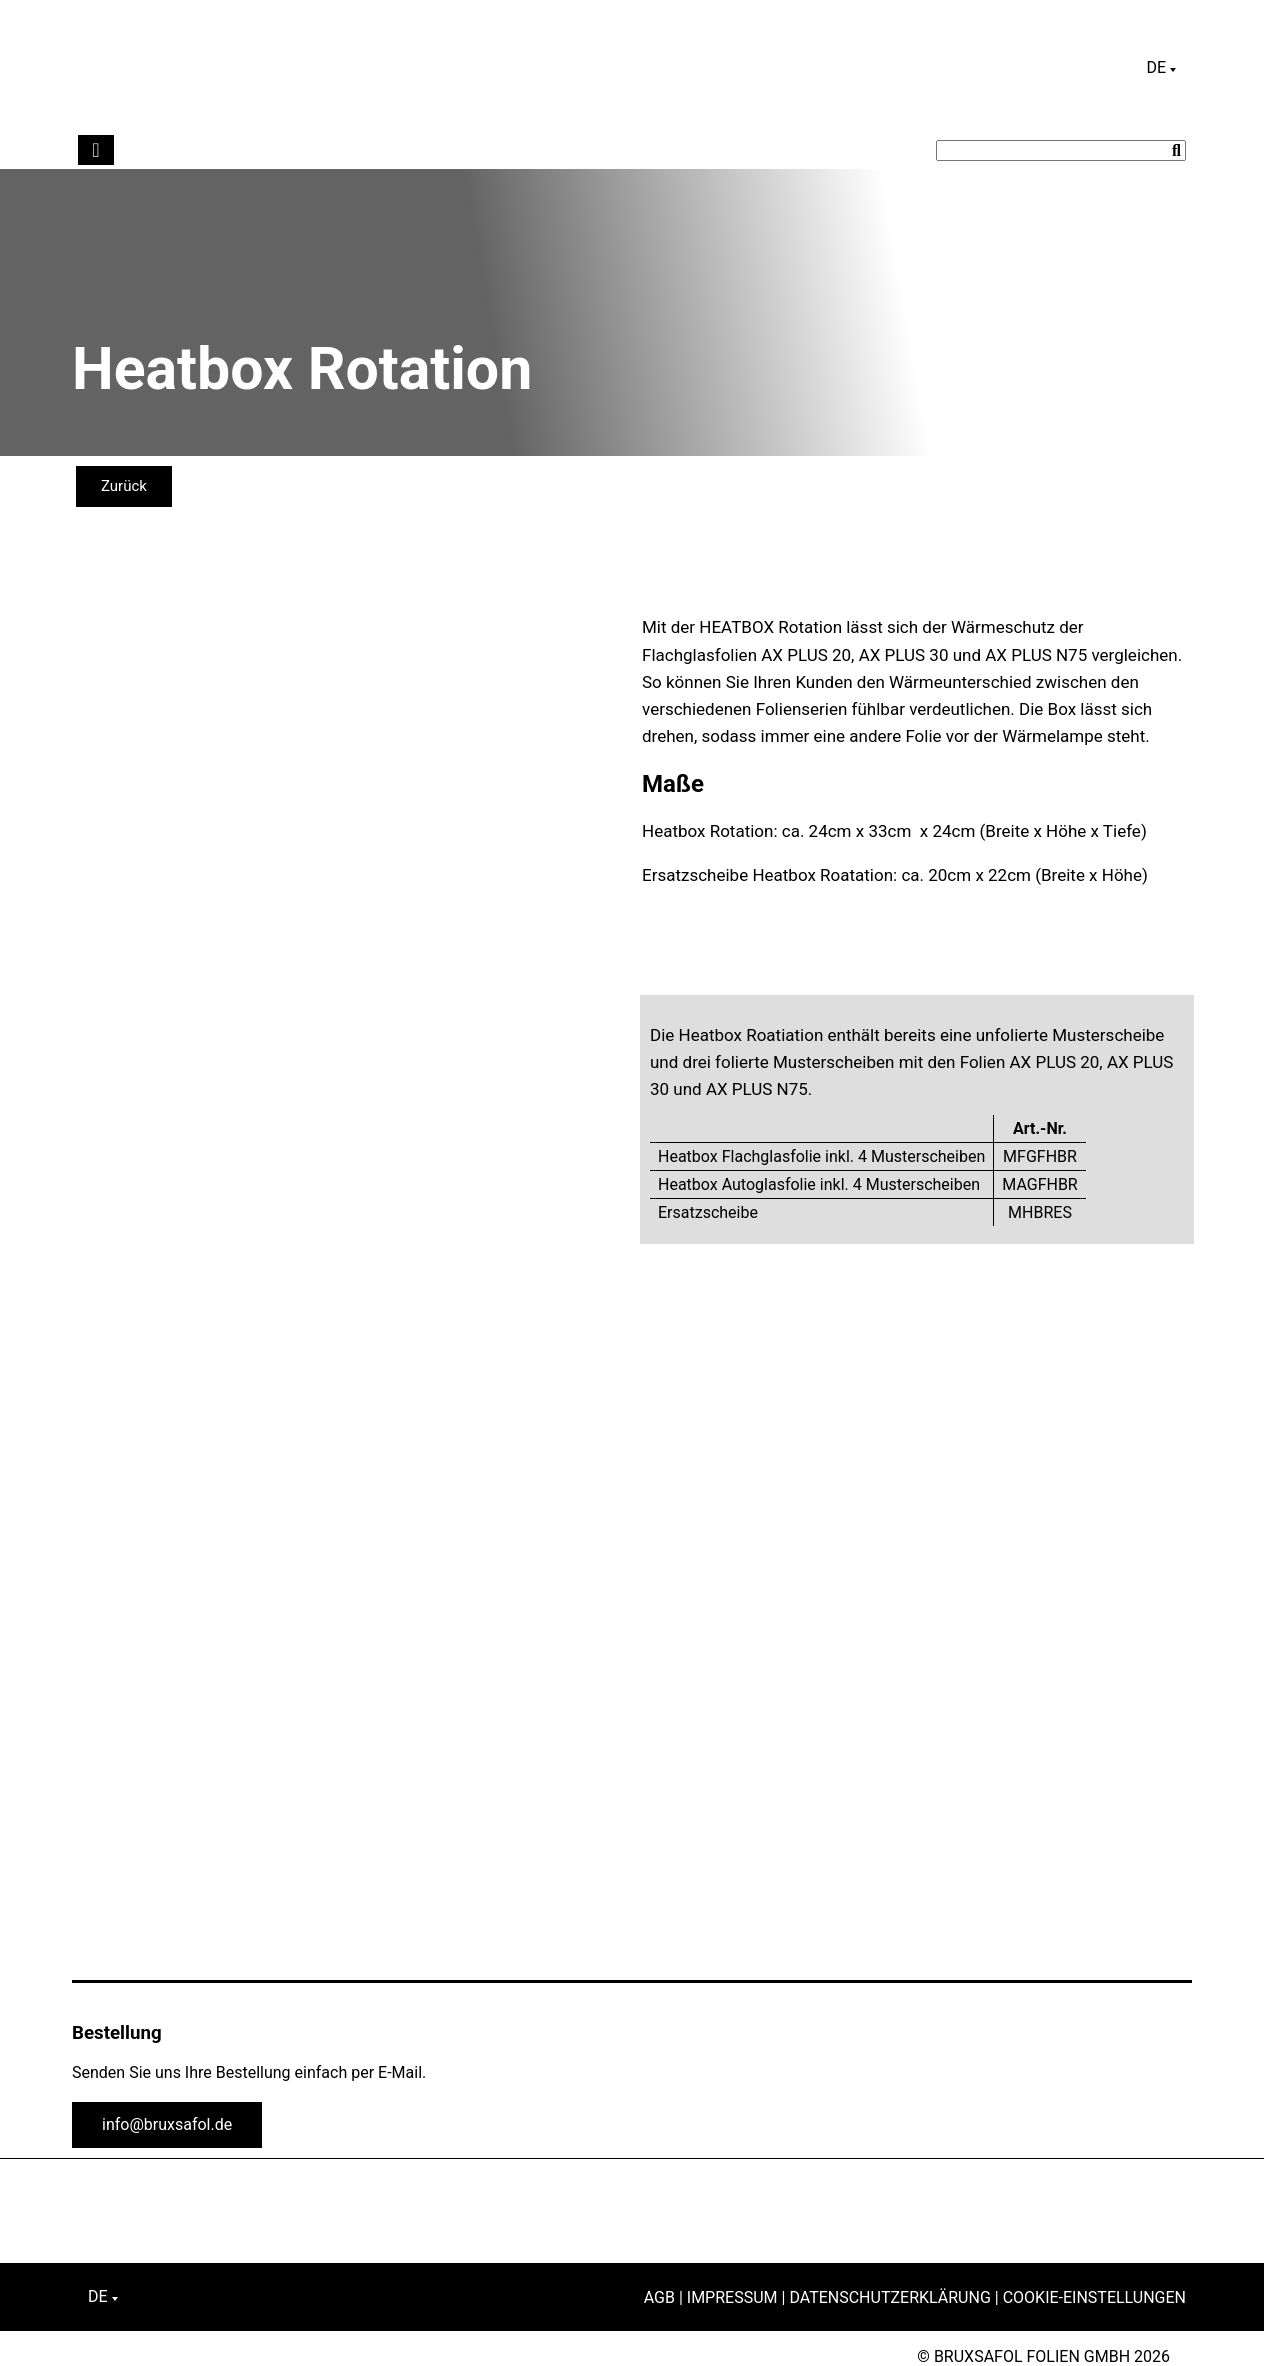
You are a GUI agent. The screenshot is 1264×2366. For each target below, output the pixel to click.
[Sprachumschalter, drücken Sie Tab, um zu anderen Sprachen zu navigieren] (1161, 68)
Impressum (732, 2297)
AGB (659, 2297)
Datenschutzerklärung (889, 2297)
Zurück (124, 486)
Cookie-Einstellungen (1094, 2297)
